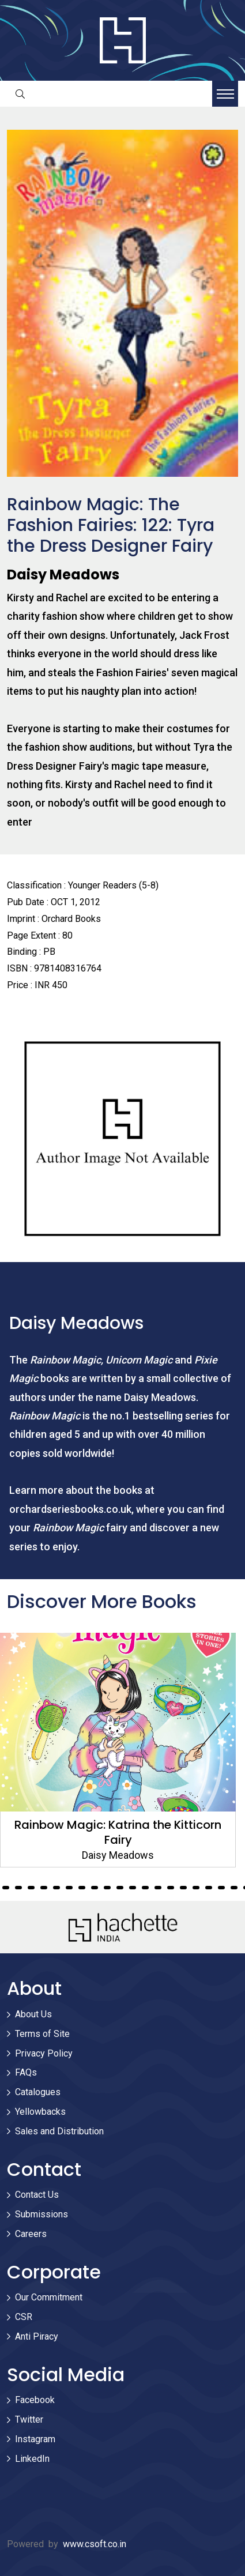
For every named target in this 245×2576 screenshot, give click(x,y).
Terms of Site (42, 2033)
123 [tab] (196, 1887)
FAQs (26, 2072)
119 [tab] (145, 1887)
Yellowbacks (40, 2111)
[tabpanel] (122, 1750)
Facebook (35, 2399)
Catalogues (38, 2092)
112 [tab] (56, 1887)
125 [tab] (221, 1887)
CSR (23, 2316)
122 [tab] (183, 1887)
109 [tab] (18, 1887)
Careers (31, 2233)
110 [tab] (31, 1887)
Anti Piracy (36, 2336)
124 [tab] (208, 1887)
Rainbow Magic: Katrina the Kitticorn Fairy (122, 1832)
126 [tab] (234, 1887)
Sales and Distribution (59, 2131)
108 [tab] (5, 1887)
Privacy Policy (44, 2053)
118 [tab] (132, 1887)
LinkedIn (32, 2458)
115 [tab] (94, 1887)
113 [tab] (69, 1887)
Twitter (29, 2419)
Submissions (41, 2214)
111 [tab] (43, 1887)
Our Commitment (48, 2297)
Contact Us (37, 2194)
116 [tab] (107, 1887)
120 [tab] (157, 1887)
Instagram (35, 2439)
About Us (33, 2014)
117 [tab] (119, 1887)
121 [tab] (170, 1887)
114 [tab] (81, 1887)
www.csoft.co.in (94, 2544)
